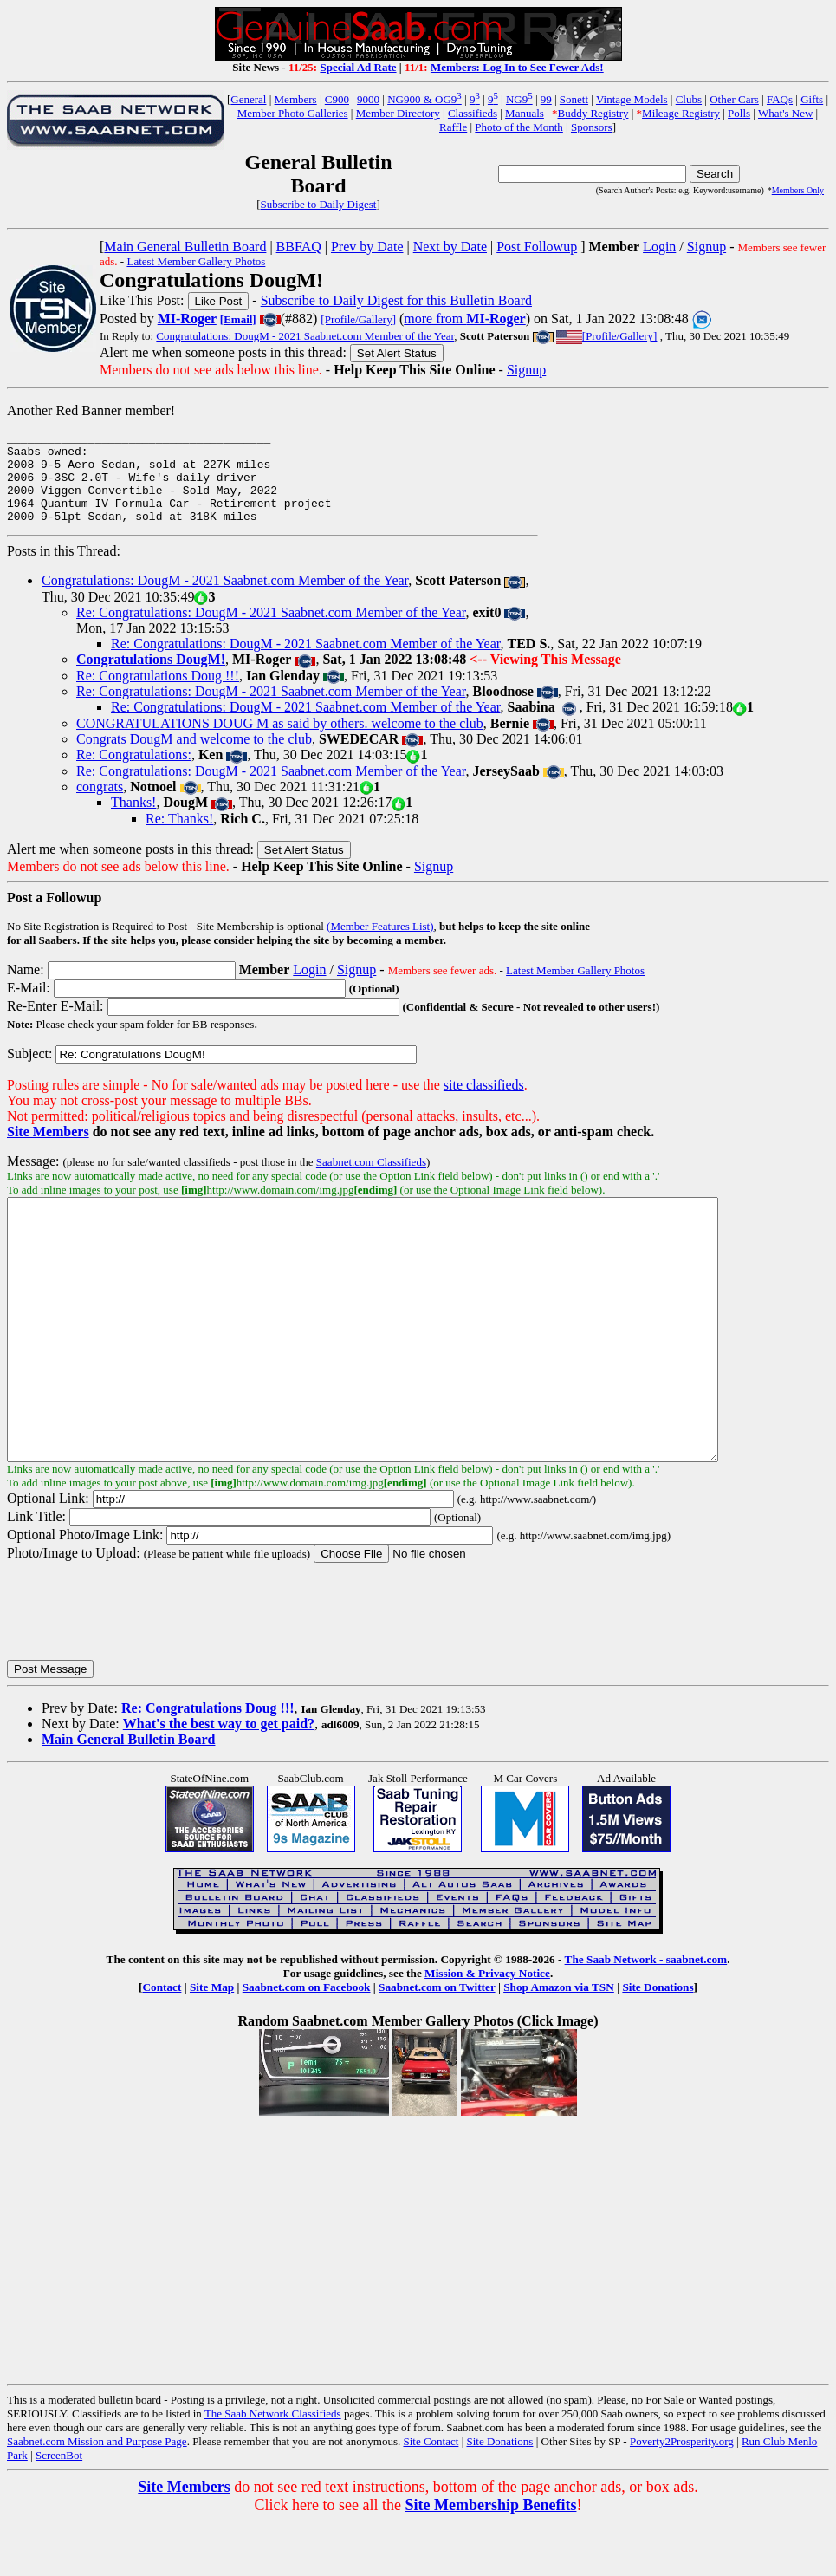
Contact (161, 2041)
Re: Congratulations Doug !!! (157, 678)
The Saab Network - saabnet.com (646, 2013)
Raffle (453, 126)
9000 (368, 99)
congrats (99, 789)
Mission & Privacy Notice (487, 2027)
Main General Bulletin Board (185, 246)
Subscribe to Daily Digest (319, 204)
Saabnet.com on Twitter (437, 2041)
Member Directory (398, 113)
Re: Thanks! (179, 821)
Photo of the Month (518, 126)
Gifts (811, 99)
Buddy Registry (592, 113)
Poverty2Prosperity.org (682, 2495)
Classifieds (472, 113)
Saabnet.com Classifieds (371, 1164)
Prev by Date (367, 246)
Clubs (689, 99)
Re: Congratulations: (133, 757)
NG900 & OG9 (424, 99)
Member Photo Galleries (292, 113)
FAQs (780, 99)
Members (296, 99)
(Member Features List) (380, 928)
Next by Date (450, 246)
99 (546, 99)
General (248, 99)
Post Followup (536, 246)
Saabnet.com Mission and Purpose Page (97, 2495)
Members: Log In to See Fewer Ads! (517, 67)
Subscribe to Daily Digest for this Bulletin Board (396, 300)
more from (464, 318)
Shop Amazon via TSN (558, 2041)
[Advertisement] (683, 507)
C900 (337, 99)
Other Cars (734, 99)
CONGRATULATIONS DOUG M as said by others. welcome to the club (279, 726)
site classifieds (484, 1087)
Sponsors (591, 126)
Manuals (524, 113)
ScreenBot (59, 2509)
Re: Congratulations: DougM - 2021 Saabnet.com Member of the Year (271, 630)
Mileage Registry (681, 113)
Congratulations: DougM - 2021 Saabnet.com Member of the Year (305, 335)
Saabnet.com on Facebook (307, 2041)
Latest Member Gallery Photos (195, 261)
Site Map (212, 2041)
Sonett (574, 99)
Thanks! (133, 804)
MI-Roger (187, 318)
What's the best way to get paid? (218, 1778)
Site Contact (430, 2495)
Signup (706, 246)
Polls (739, 113)
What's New (785, 113)
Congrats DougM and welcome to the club (194, 741)
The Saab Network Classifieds (272, 2468)
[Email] (238, 319)
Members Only (798, 190)
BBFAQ (298, 246)
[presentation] (138, 1665)
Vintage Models (632, 99)
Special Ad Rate (358, 67)
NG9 (519, 99)
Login (659, 246)
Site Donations (657, 2041)
